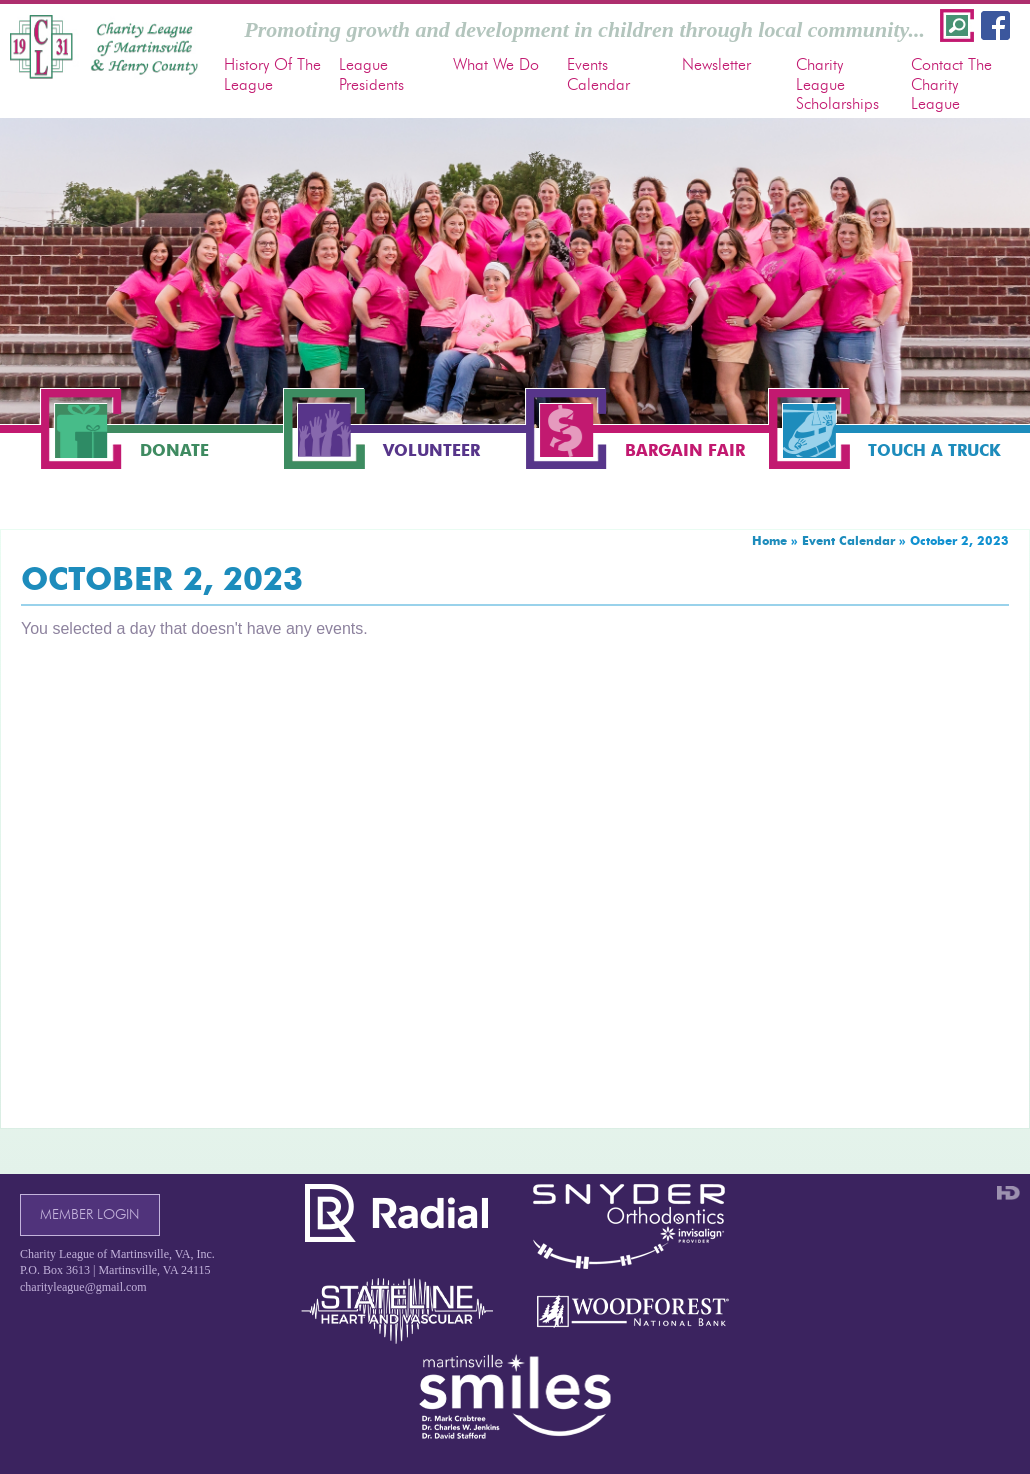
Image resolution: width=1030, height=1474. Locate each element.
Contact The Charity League (951, 83)
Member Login (89, 1214)
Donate (174, 450)
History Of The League (272, 74)
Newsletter (716, 64)
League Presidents (371, 74)
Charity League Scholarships (837, 83)
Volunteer (431, 450)
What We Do (496, 64)
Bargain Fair (685, 450)
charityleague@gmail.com (83, 1287)
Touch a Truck (934, 450)
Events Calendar (598, 74)
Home (769, 540)
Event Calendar (848, 540)
